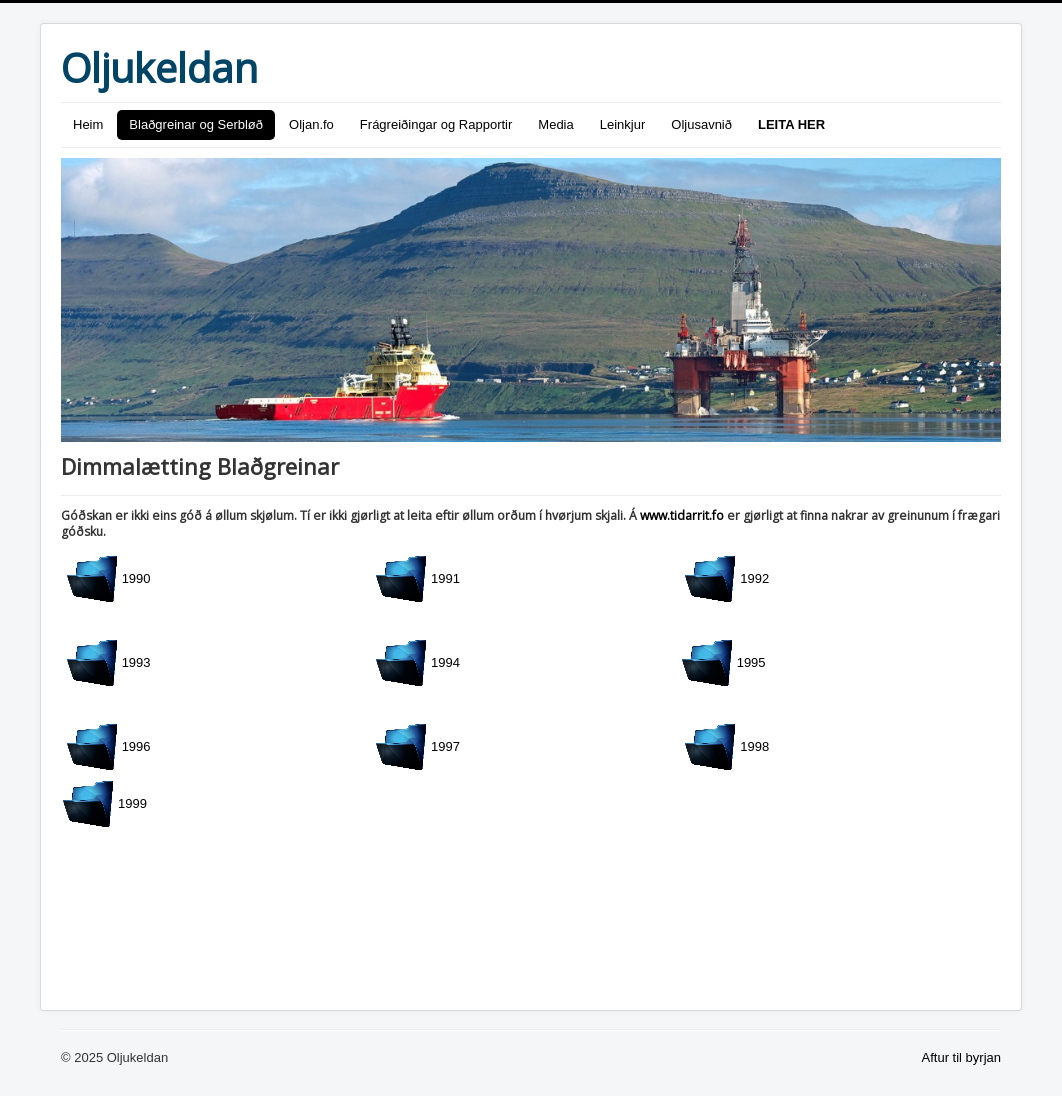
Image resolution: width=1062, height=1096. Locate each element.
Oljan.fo (311, 124)
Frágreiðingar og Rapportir (436, 124)
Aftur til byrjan (961, 1057)
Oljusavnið (701, 124)
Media (555, 124)
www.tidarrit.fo (682, 515)
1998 (726, 746)
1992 (726, 578)
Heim (88, 124)
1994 (417, 662)
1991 (417, 578)
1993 (108, 662)
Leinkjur (623, 124)
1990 (108, 578)
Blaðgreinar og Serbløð (196, 124)
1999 (104, 803)
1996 (108, 746)
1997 (417, 746)
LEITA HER (791, 124)
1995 (723, 662)
